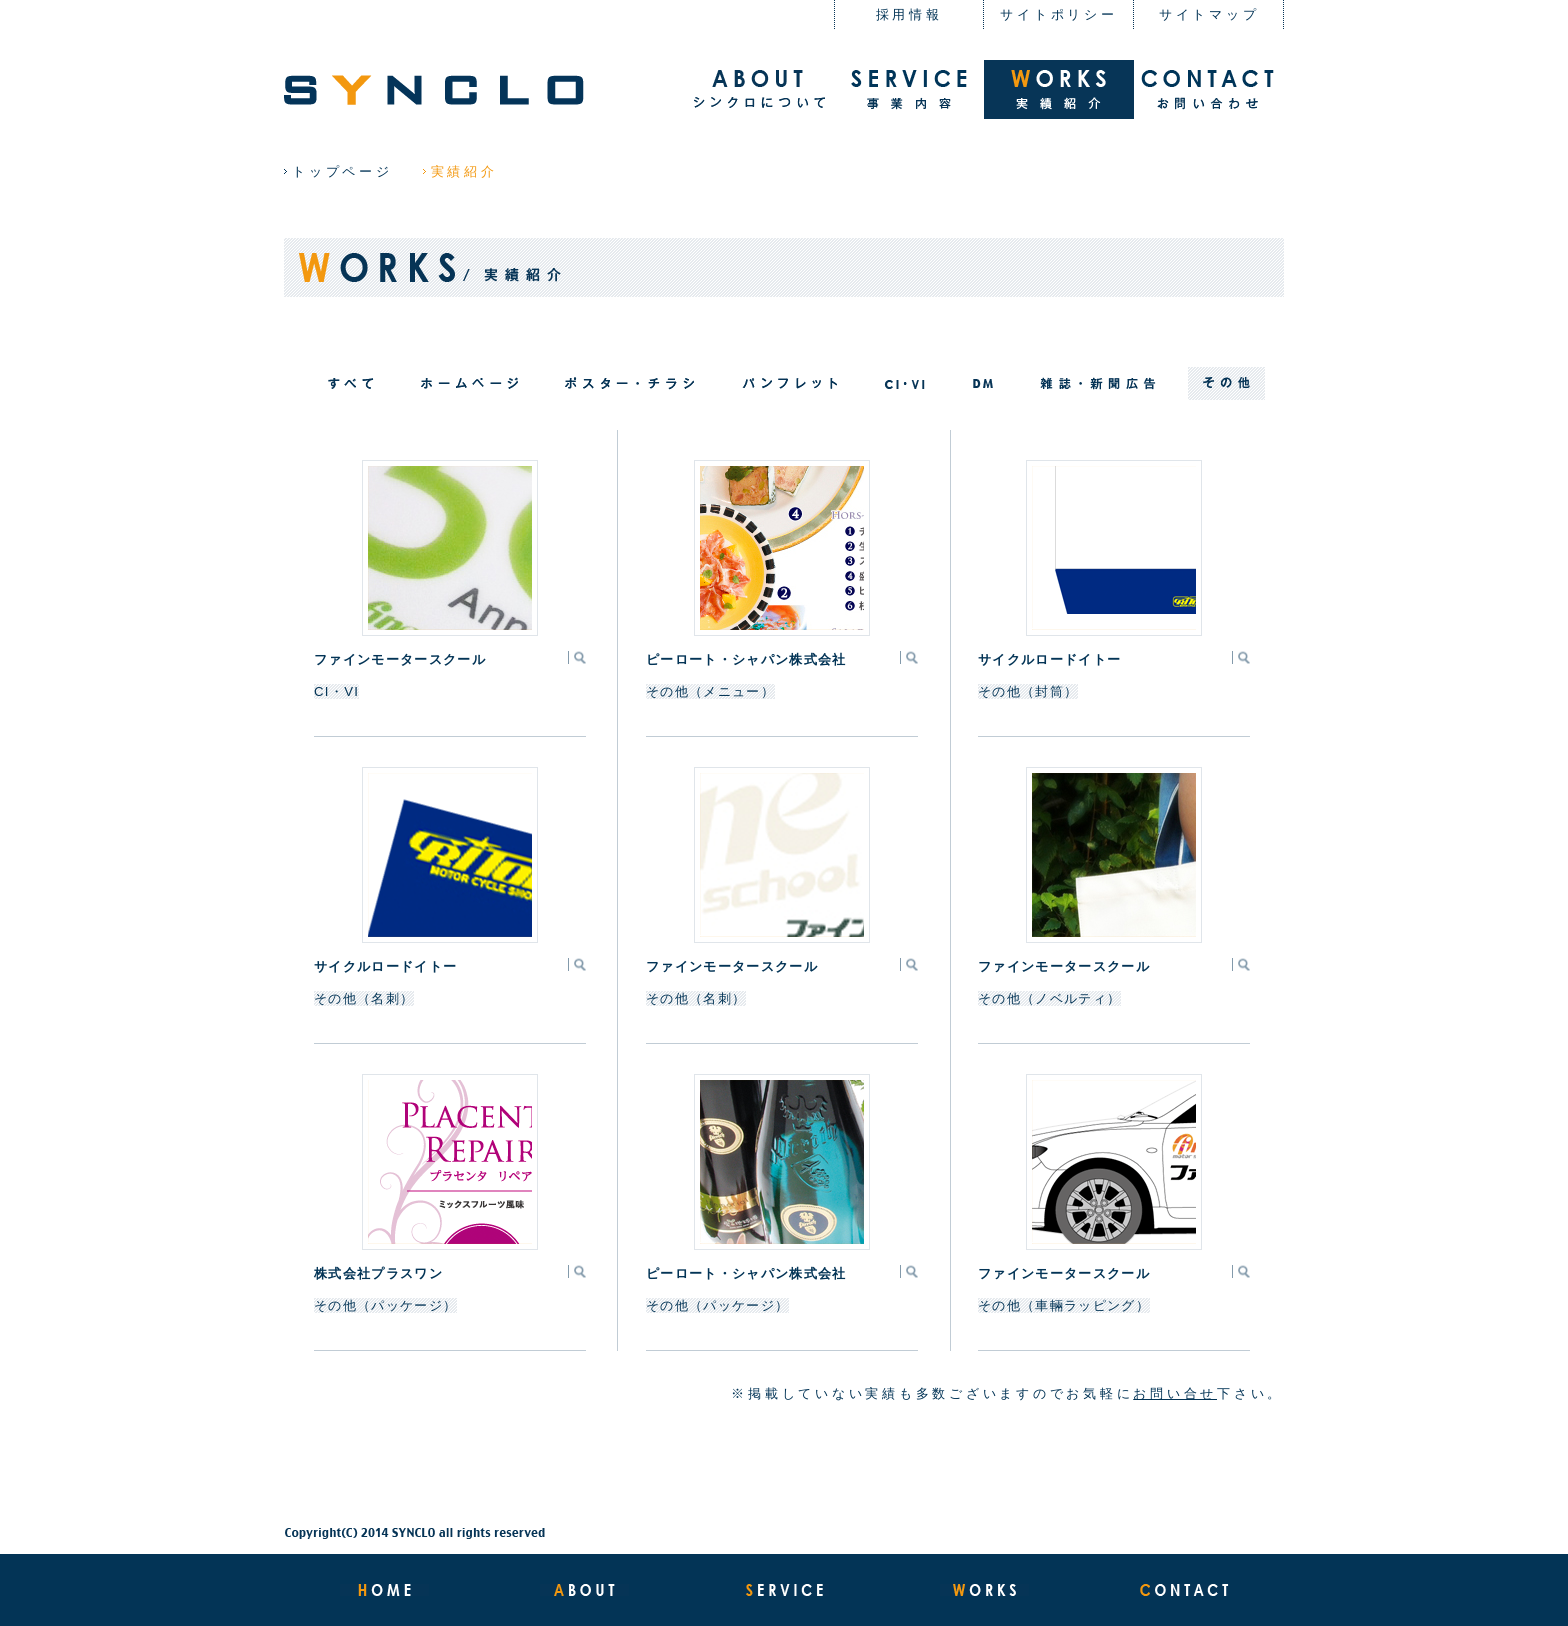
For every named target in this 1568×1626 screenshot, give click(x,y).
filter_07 (1226, 383)
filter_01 (469, 383)
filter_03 (789, 383)
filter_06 (983, 383)
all (351, 383)
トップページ (342, 171)
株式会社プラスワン (378, 1273)
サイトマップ (1209, 14)
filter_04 (629, 383)
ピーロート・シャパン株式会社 (746, 659)
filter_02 (904, 383)
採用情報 (909, 14)
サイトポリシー (1058, 14)
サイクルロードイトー (1049, 659)
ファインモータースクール (400, 659)
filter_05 (1098, 383)
